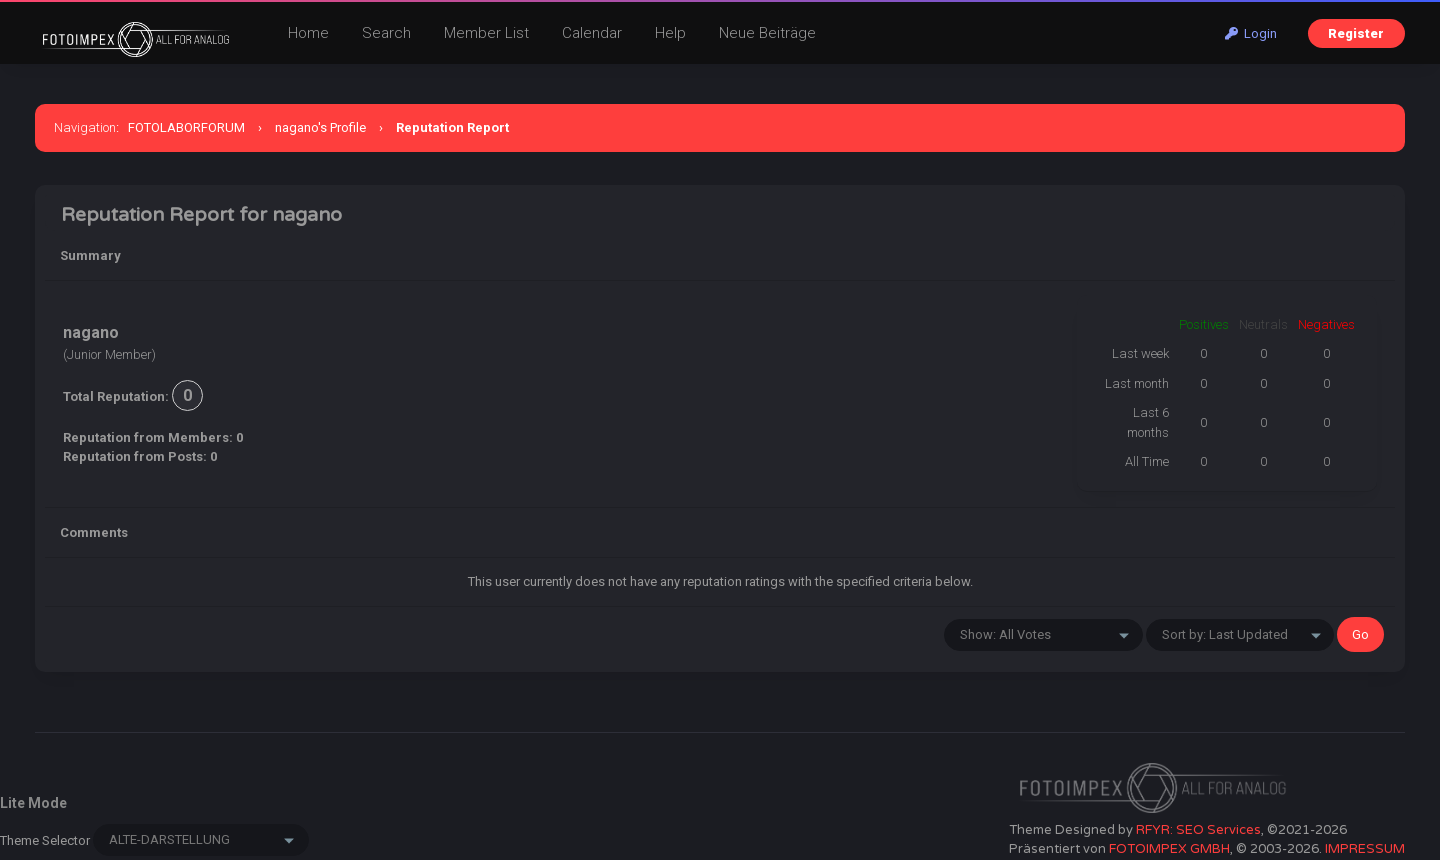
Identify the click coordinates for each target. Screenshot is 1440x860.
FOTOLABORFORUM (186, 127)
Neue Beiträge (767, 33)
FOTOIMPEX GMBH (1169, 849)
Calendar (592, 33)
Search (386, 33)
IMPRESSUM (1365, 849)
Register (1356, 33)
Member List (486, 33)
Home (308, 33)
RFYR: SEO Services (1198, 830)
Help (670, 33)
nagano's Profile (320, 127)
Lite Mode (33, 803)
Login (1251, 33)
